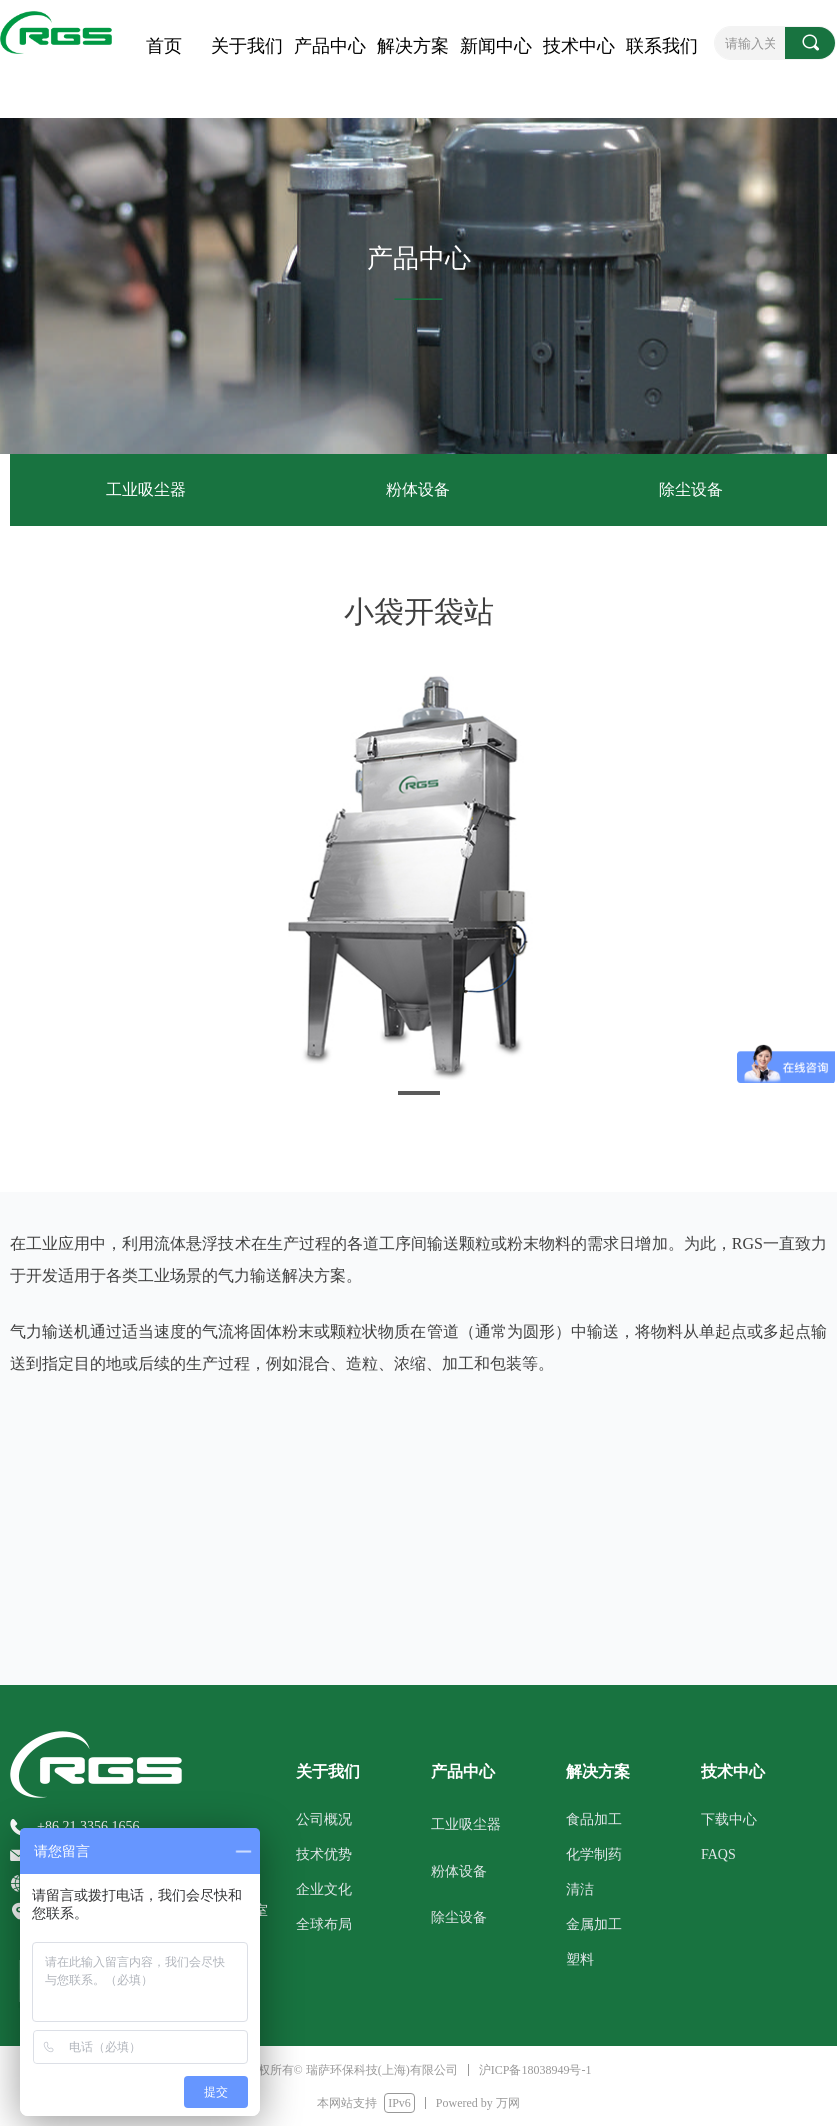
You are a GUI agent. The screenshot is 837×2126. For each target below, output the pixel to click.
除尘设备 (691, 489)
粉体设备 (418, 489)
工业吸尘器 (146, 489)
